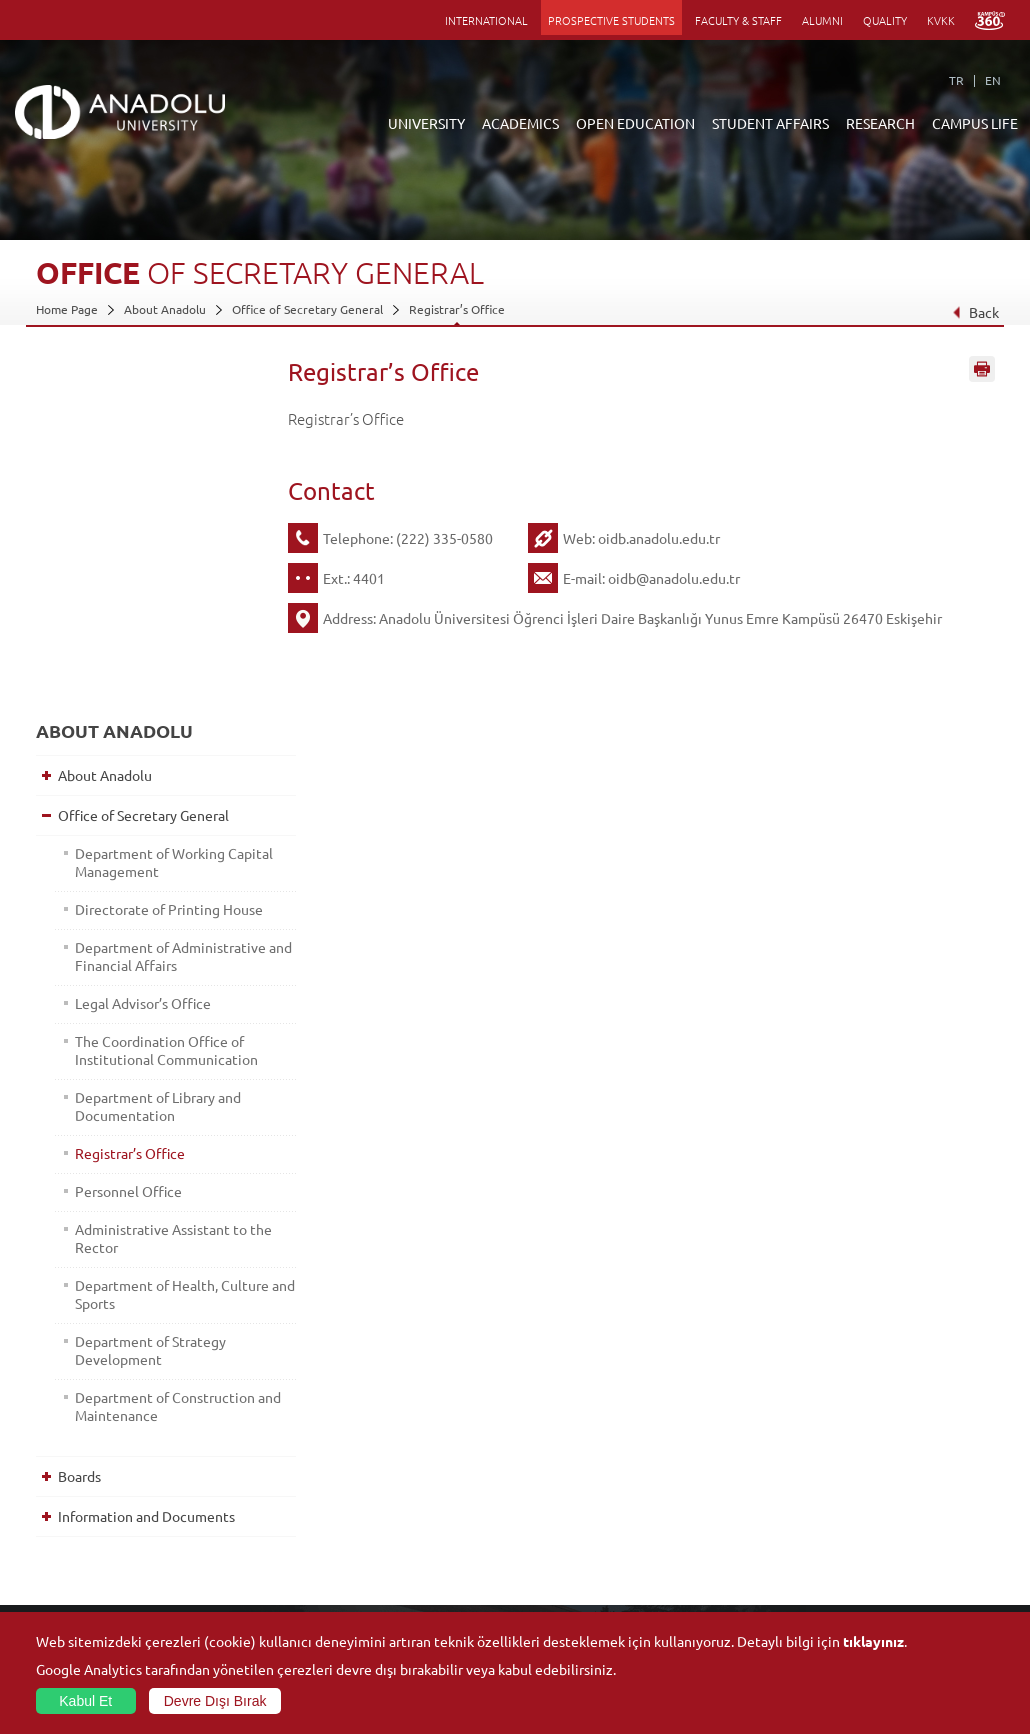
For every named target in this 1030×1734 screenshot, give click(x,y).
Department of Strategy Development (146, 1045)
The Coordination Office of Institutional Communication (155, 736)
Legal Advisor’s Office (139, 680)
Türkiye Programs (402, 1512)
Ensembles (860, 1558)
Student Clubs (869, 1581)
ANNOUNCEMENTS (406, 1466)
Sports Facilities (873, 1535)
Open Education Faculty (418, 1489)
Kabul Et (85, 1701)
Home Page (67, 309)
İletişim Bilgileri (78, 1558)
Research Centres (720, 1489)
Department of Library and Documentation (154, 801)
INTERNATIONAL (486, 20)
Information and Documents (142, 1211)
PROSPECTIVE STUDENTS (611, 20)
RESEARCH (880, 123)
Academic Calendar (406, 1604)
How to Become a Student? (428, 1581)
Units (686, 1466)
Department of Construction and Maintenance (161, 1101)
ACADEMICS (520, 123)
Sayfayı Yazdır (982, 373)
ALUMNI (822, 20)
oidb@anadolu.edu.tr (674, 578)
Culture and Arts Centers (899, 1489)
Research (379, 1535)
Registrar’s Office (457, 309)
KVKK (941, 20)
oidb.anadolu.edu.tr (659, 538)
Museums (856, 1512)
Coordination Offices (728, 1512)
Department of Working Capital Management (146, 503)
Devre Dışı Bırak (215, 1701)
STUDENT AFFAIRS (770, 123)
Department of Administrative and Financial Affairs (161, 624)
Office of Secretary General (307, 309)
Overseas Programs (406, 1558)
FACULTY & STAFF (738, 20)
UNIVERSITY (426, 123)
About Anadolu (165, 309)
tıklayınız (873, 1641)
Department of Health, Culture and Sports (142, 989)
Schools (215, 1558)
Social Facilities (871, 1466)
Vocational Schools (245, 1535)
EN (993, 80)
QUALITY (885, 20)
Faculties (218, 1466)
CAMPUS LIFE (975, 123)
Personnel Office (124, 886)
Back (975, 312)
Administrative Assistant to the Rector (157, 933)
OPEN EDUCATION (635, 123)
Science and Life (716, 1535)
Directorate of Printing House (143, 559)
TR (956, 80)
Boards (75, 1171)
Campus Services (876, 1604)
